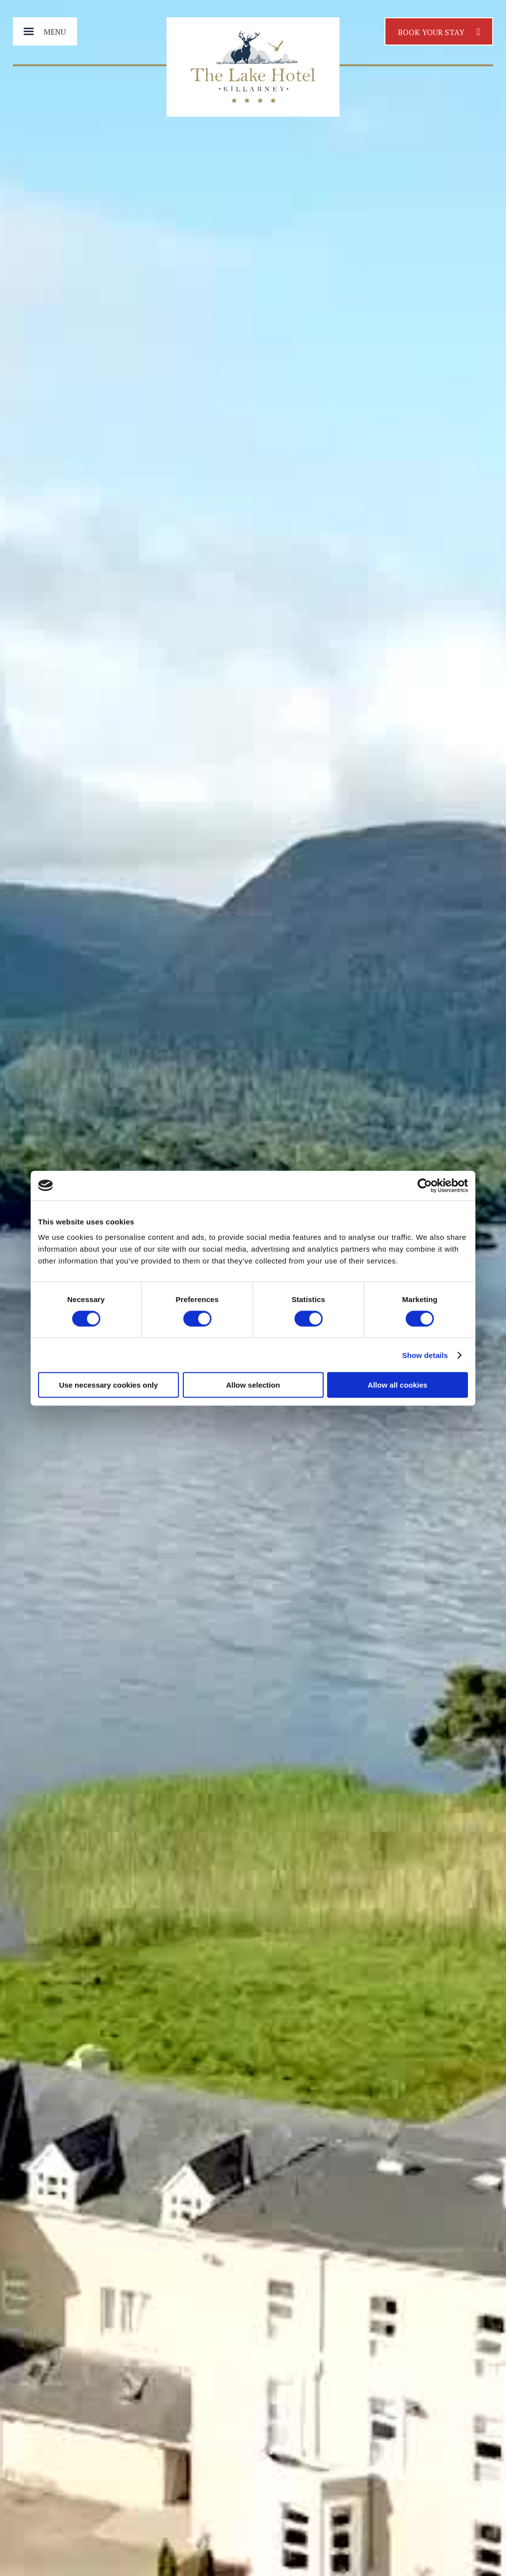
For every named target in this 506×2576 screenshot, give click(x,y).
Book (439, 31)
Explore (253, 2536)
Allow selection (253, 1385)
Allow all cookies (397, 1385)
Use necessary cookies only (108, 1385)
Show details (425, 1355)
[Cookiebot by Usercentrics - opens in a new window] (424, 1185)
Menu (54, 31)
